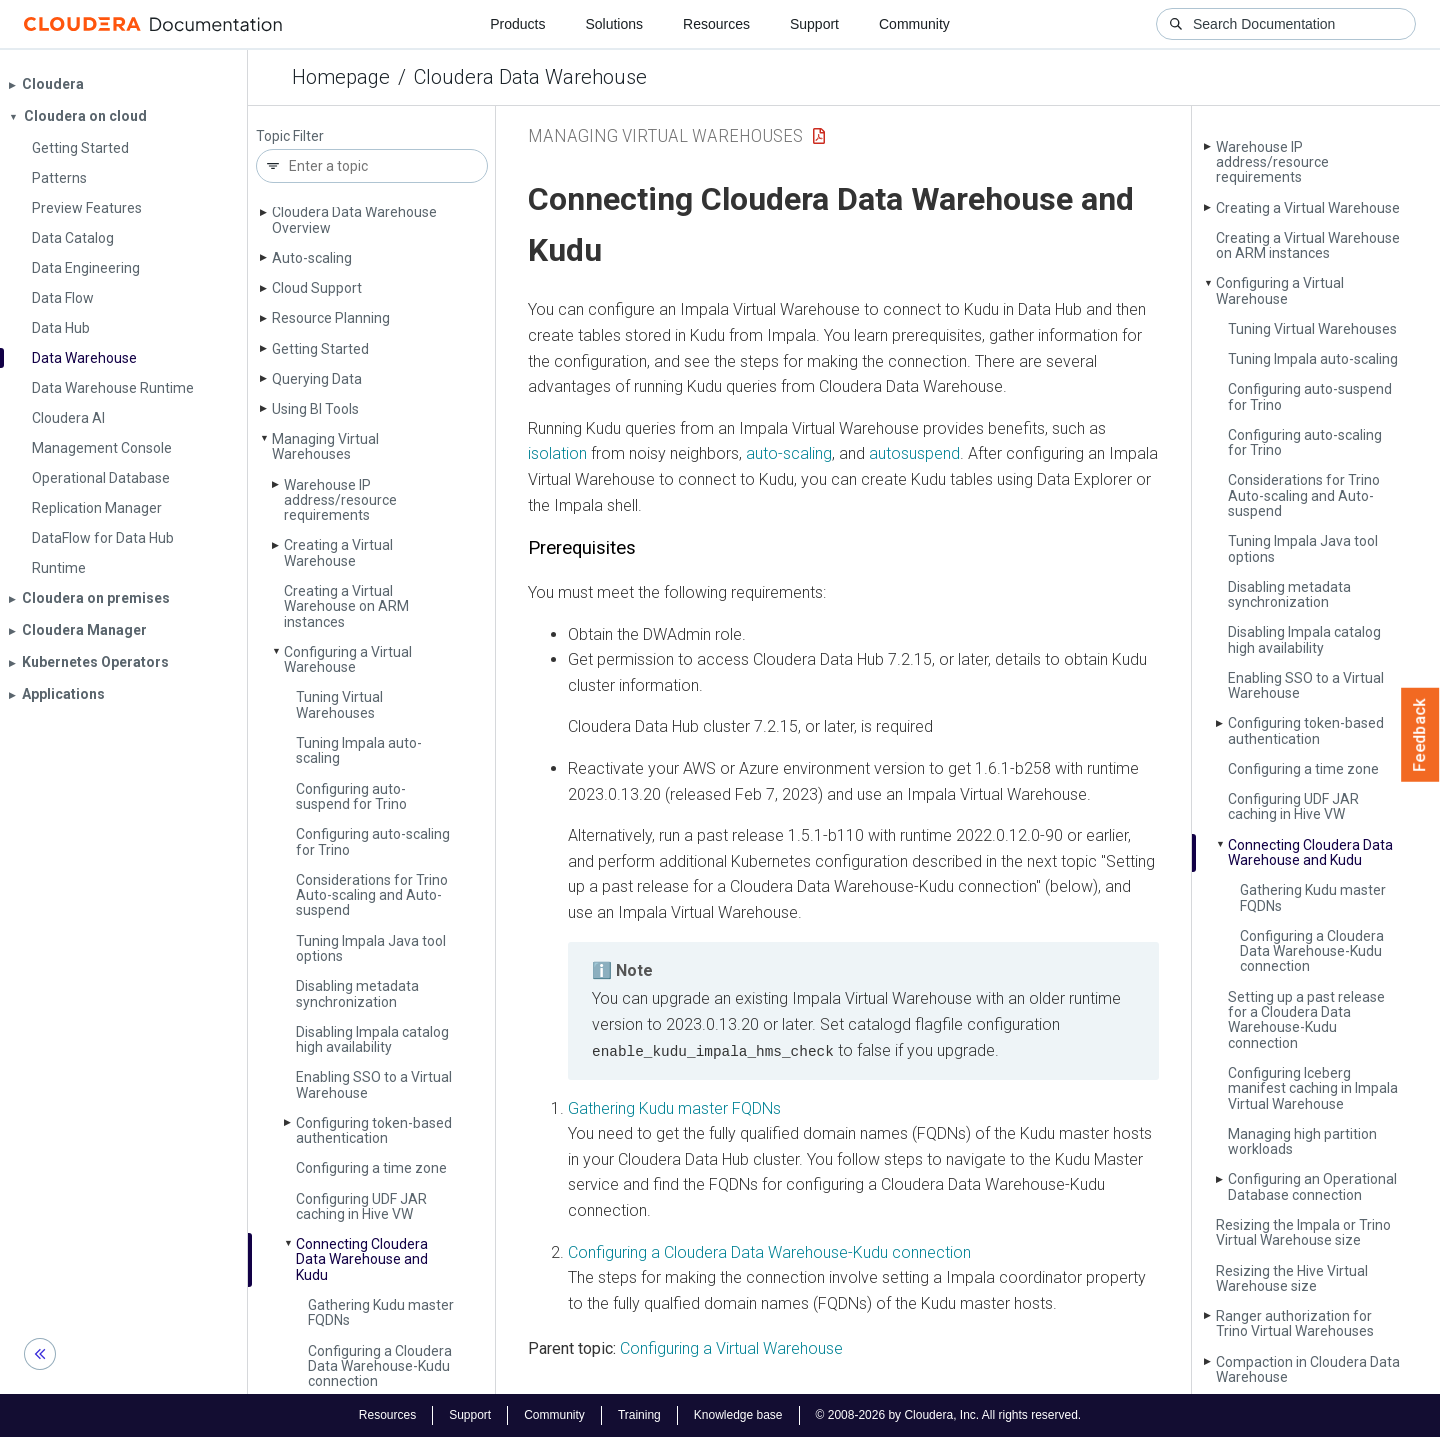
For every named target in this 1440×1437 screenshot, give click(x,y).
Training (639, 1415)
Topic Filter (290, 136)
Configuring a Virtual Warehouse (348, 659)
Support (814, 24)
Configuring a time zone (371, 1168)
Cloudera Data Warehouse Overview (354, 219)
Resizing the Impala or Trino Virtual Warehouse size (1303, 1232)
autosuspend (914, 453)
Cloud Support (317, 288)
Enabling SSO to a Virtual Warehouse (374, 1084)
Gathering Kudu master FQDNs (381, 1312)
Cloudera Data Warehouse (530, 77)
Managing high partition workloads (1302, 1141)
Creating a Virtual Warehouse (338, 552)
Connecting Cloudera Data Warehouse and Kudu (362, 1259)
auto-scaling (789, 453)
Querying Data (317, 379)
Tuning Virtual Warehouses (339, 704)
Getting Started (320, 349)
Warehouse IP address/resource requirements (340, 500)
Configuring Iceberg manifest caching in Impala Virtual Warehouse (1313, 1088)
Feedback (1420, 735)
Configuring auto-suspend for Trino (351, 796)
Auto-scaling (312, 258)
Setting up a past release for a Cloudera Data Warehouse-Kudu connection (1306, 1020)
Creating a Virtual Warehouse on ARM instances (346, 606)
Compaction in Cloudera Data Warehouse (1308, 1369)
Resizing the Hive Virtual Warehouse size (1292, 1278)
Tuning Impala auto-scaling (359, 750)
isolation (557, 453)
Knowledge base (738, 1415)
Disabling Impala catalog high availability (372, 1039)
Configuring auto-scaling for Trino (373, 841)
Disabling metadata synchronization (357, 993)
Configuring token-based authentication (374, 1130)
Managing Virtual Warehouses (325, 446)
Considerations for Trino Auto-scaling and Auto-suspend (372, 895)
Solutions (614, 24)
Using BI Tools (315, 409)
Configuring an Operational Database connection (1312, 1186)
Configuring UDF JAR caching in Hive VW (361, 1206)
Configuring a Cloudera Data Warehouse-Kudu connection (380, 1366)
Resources (716, 24)
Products (517, 24)
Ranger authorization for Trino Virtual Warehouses (1295, 1323)
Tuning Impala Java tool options (371, 948)
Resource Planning (331, 318)
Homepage (341, 77)
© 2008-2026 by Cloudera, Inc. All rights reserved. (949, 1415)
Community (914, 24)
